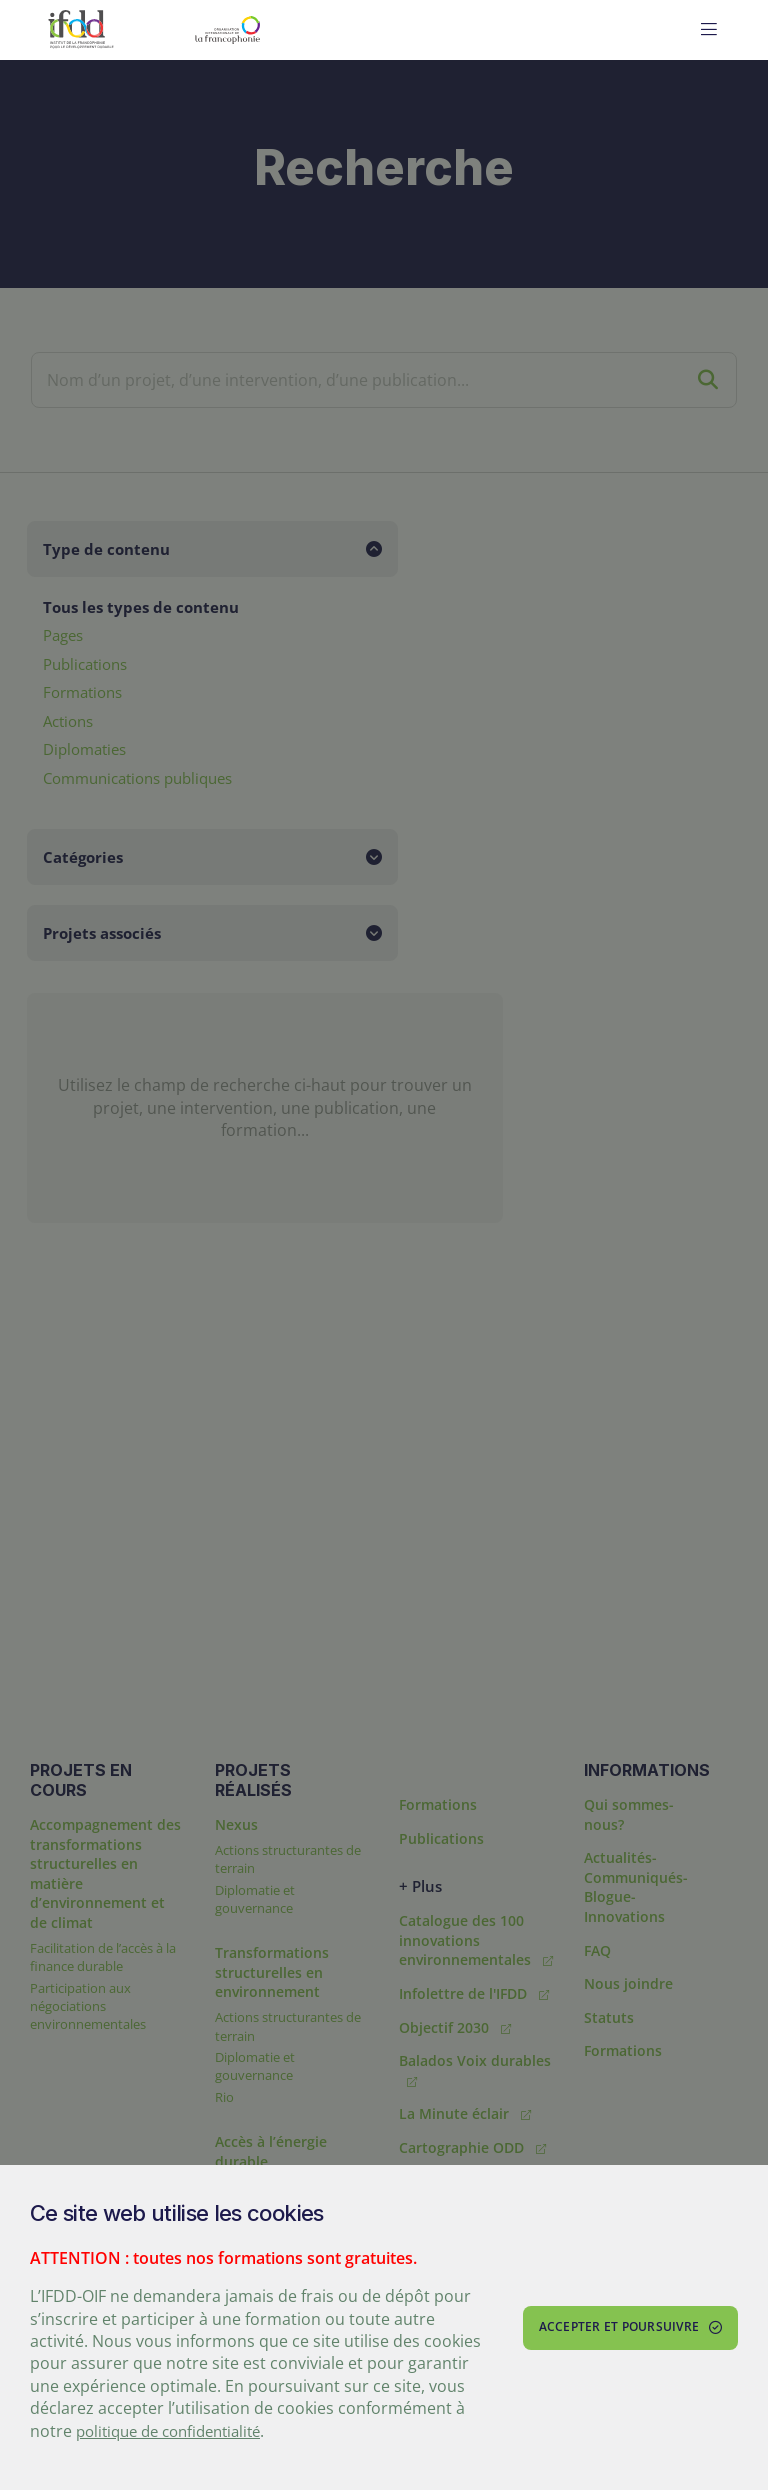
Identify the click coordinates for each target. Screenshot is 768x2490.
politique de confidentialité (177, 2431)
